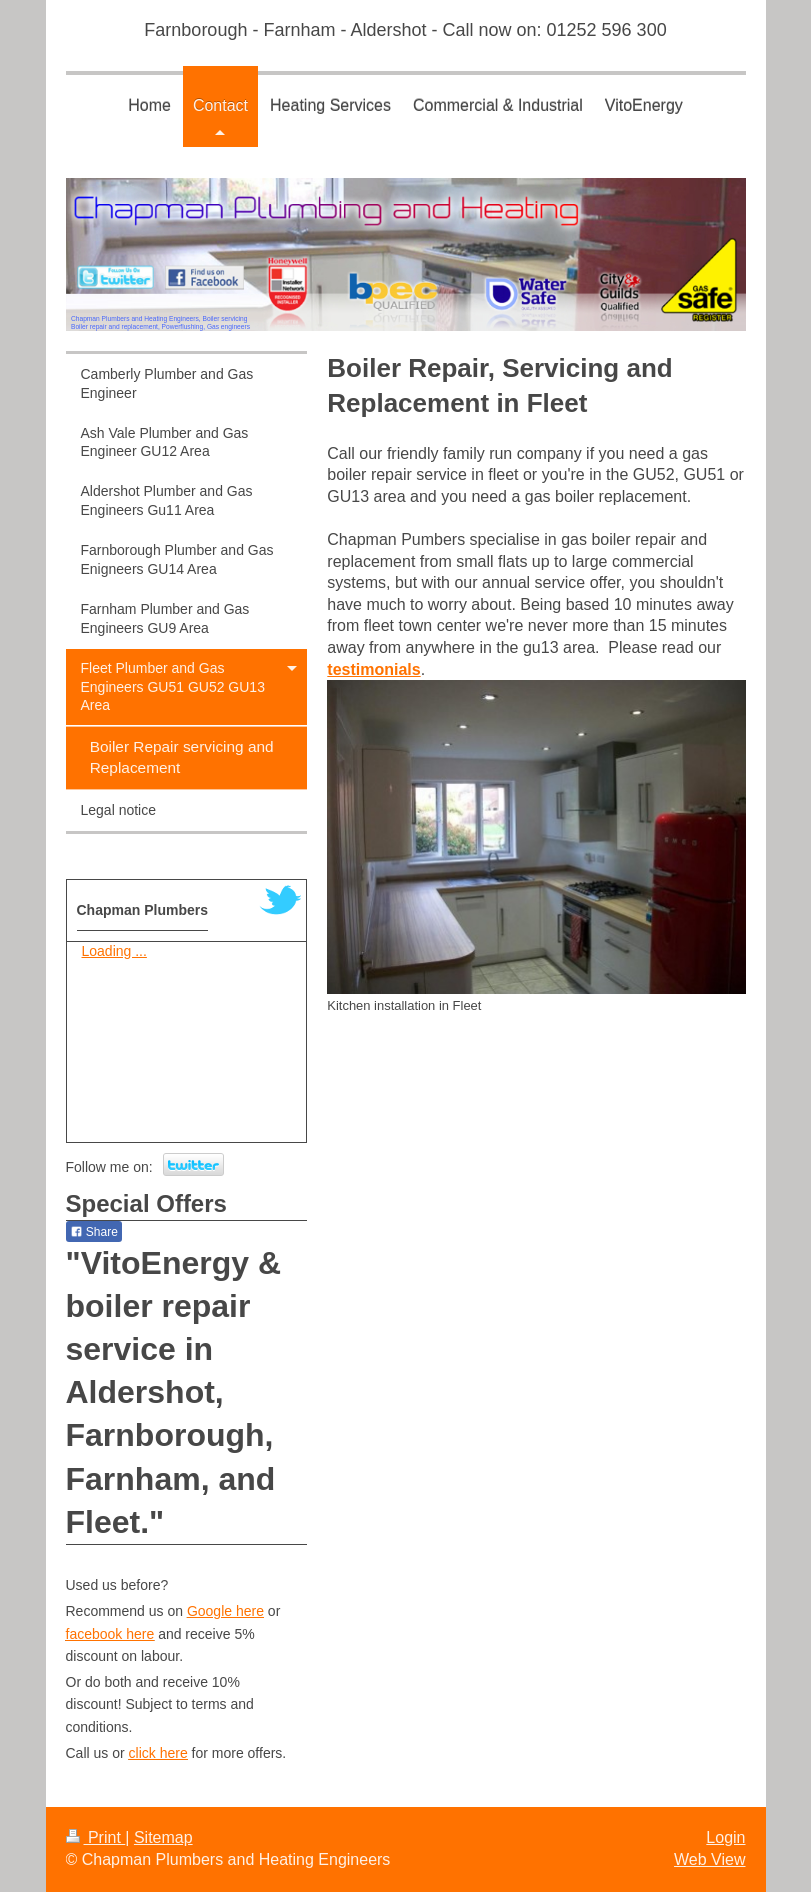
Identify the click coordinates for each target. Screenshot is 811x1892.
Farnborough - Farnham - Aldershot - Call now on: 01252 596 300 (405, 30)
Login (725, 1837)
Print (96, 1837)
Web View (709, 1859)
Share (94, 1232)
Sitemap (163, 1837)
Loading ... (114, 951)
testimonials (373, 669)
